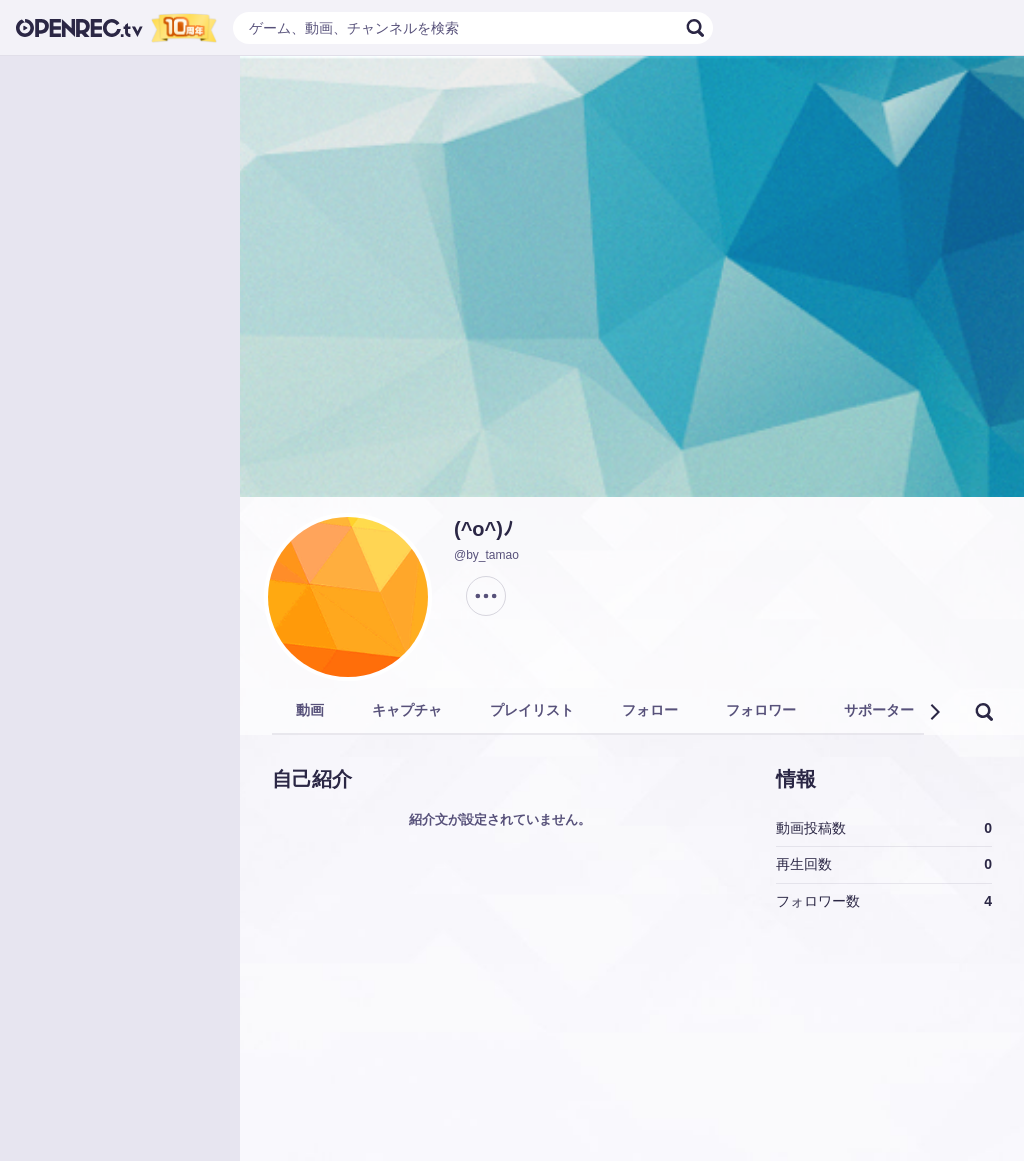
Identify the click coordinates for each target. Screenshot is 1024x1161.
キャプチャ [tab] (407, 710)
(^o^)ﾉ (483, 529)
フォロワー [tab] (761, 710)
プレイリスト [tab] (532, 710)
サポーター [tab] (879, 710)
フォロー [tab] (650, 710)
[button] (934, 712)
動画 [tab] (310, 710)
